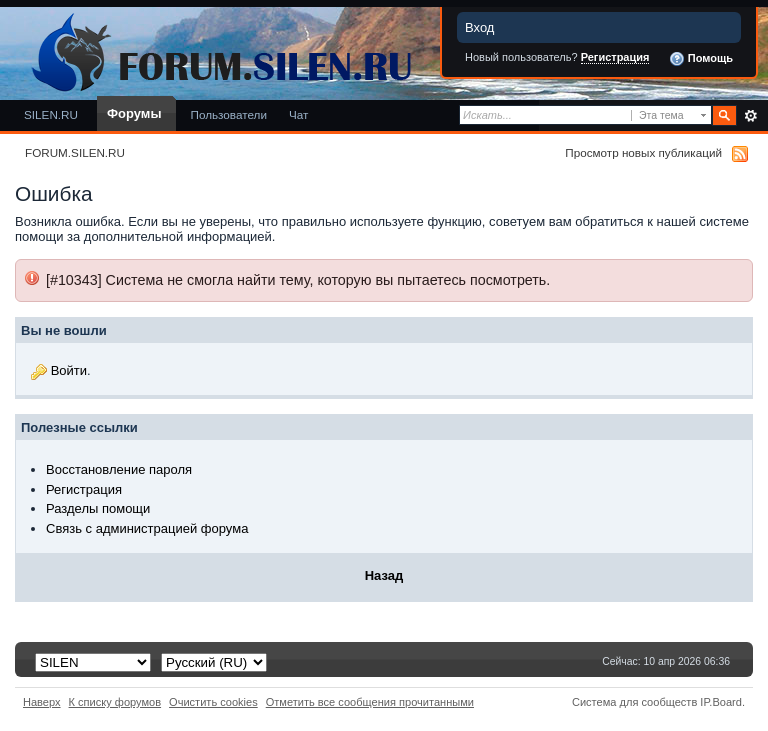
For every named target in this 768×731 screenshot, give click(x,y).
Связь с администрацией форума (147, 528)
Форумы (134, 113)
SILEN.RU (51, 114)
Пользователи (228, 114)
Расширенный (750, 116)
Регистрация (615, 57)
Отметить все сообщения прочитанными (370, 702)
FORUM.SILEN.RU (75, 152)
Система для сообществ (634, 702)
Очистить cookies (213, 702)
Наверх (42, 702)
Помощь (701, 59)
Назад (384, 575)
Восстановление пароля (119, 469)
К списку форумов (115, 702)
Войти (69, 370)
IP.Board (721, 702)
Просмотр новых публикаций (643, 152)
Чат (298, 114)
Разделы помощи (98, 508)
